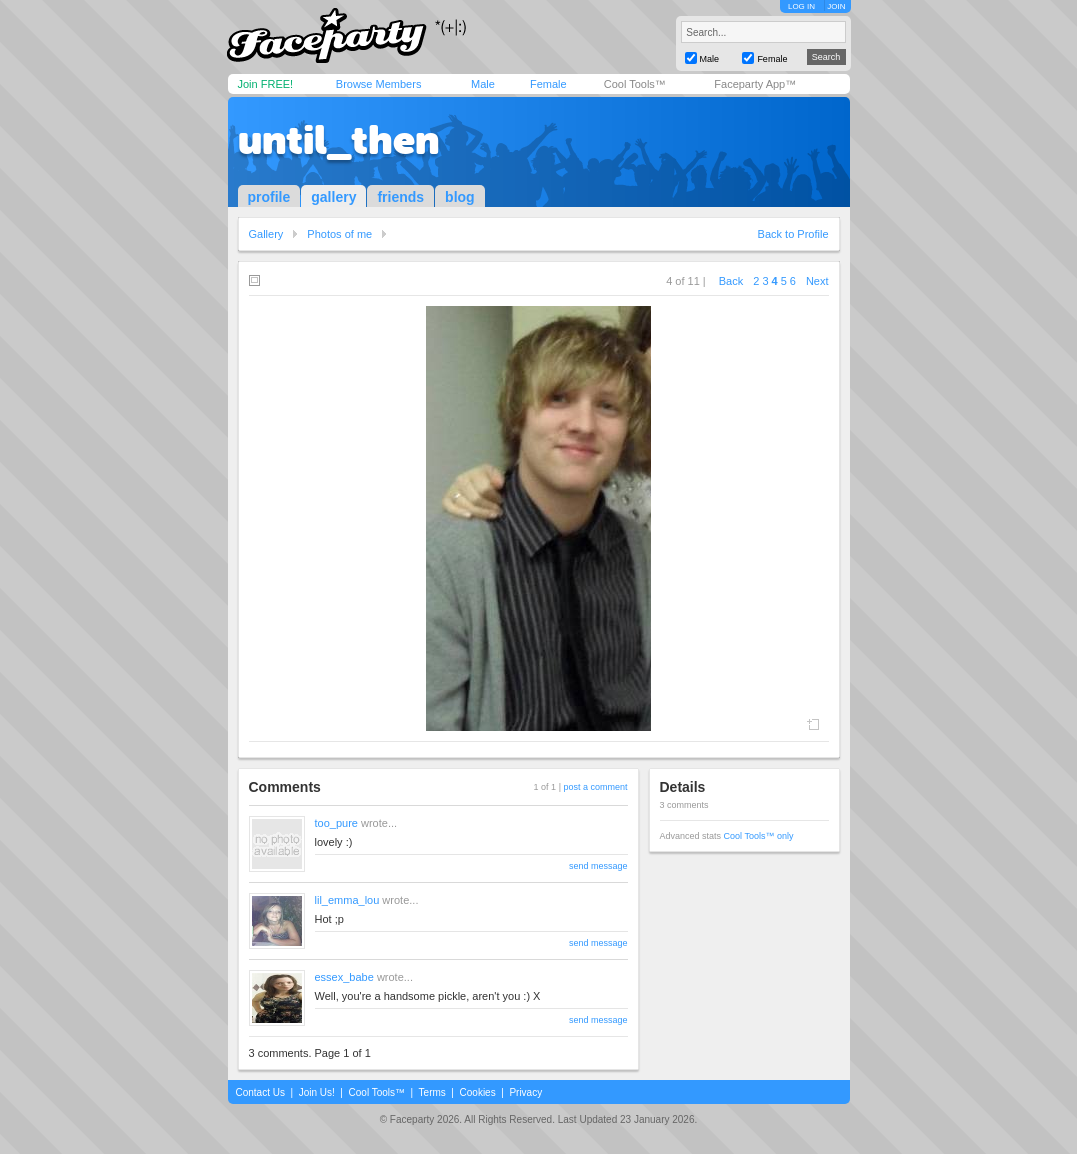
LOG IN (801, 6)
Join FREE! (266, 84)
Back (731, 281)
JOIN (836, 6)
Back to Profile (793, 234)
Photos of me (339, 234)
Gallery (266, 234)
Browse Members (379, 84)
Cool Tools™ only (759, 836)
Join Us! (317, 1092)
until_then (338, 140)
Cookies (478, 1092)
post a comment (595, 787)
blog (460, 197)
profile (269, 197)
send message (598, 866)
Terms (432, 1092)
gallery (333, 197)
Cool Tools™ (635, 84)
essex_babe (344, 977)
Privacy (525, 1092)
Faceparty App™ (755, 84)
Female (548, 84)
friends (400, 197)
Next (817, 281)
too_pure (336, 823)
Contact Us (260, 1092)
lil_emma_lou (347, 900)
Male (483, 84)
